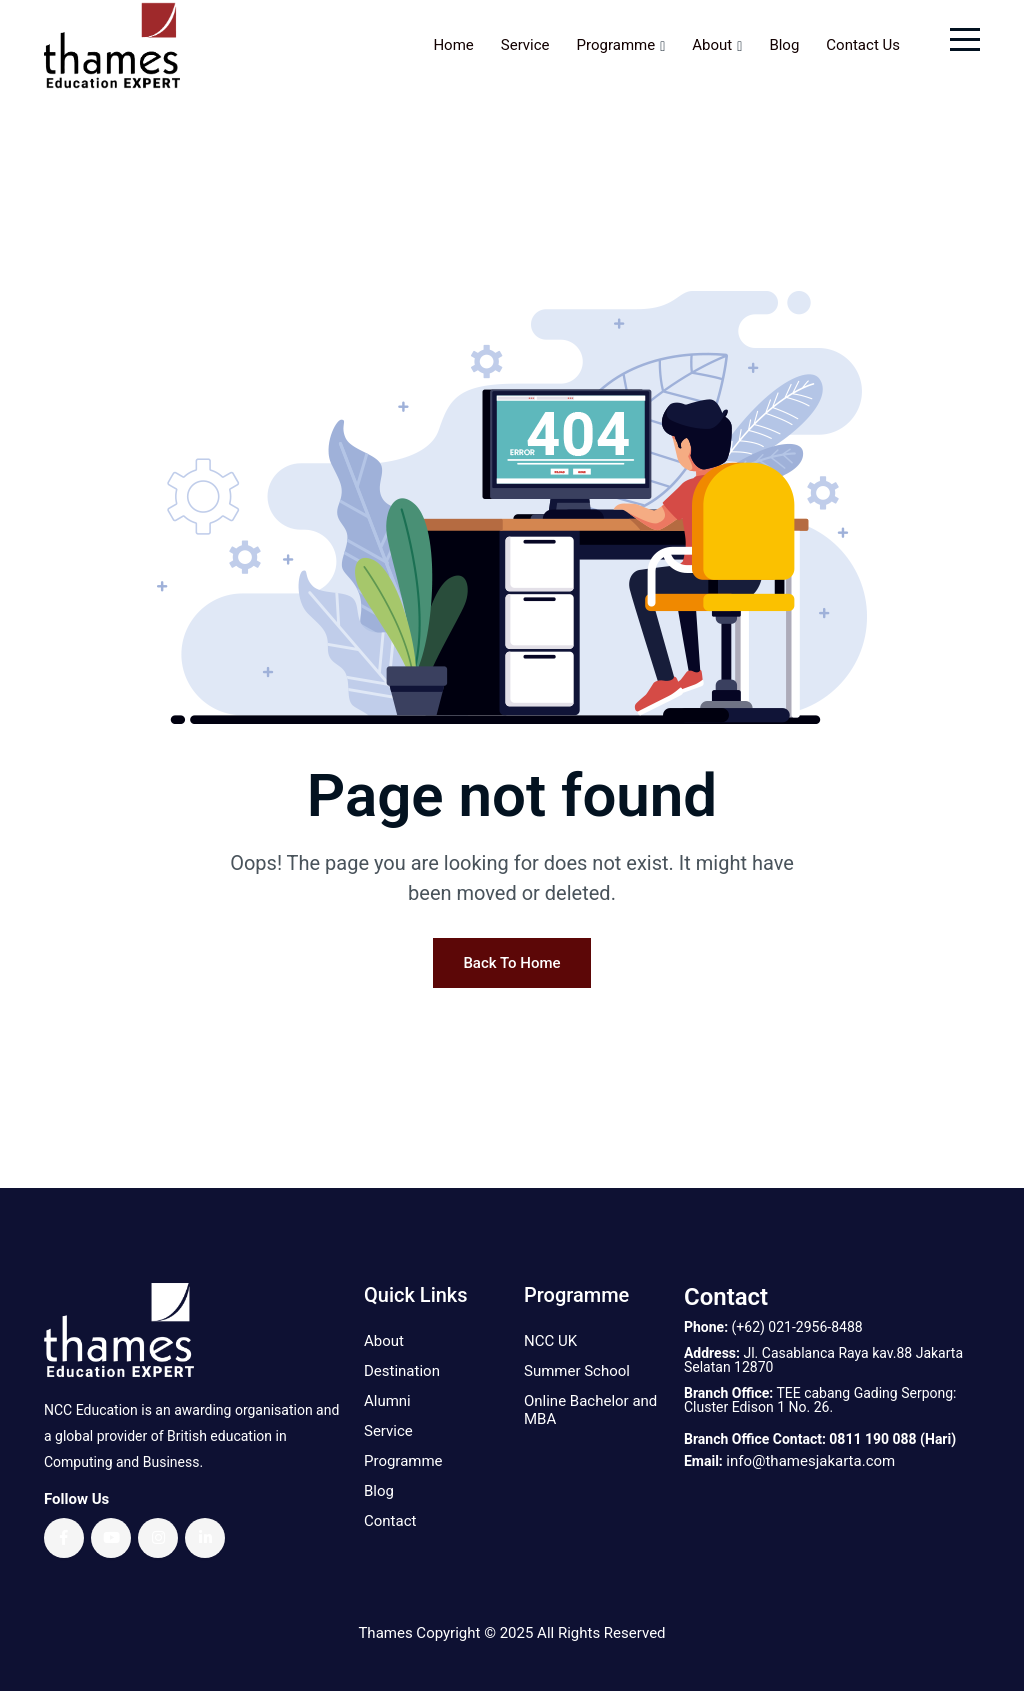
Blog (784, 45)
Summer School (577, 1371)
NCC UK (550, 1341)
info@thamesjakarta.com (810, 1461)
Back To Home (511, 963)
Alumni (387, 1401)
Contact (390, 1521)
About (712, 45)
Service (525, 45)
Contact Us (863, 45)
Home (453, 45)
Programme (616, 45)
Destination (402, 1371)
